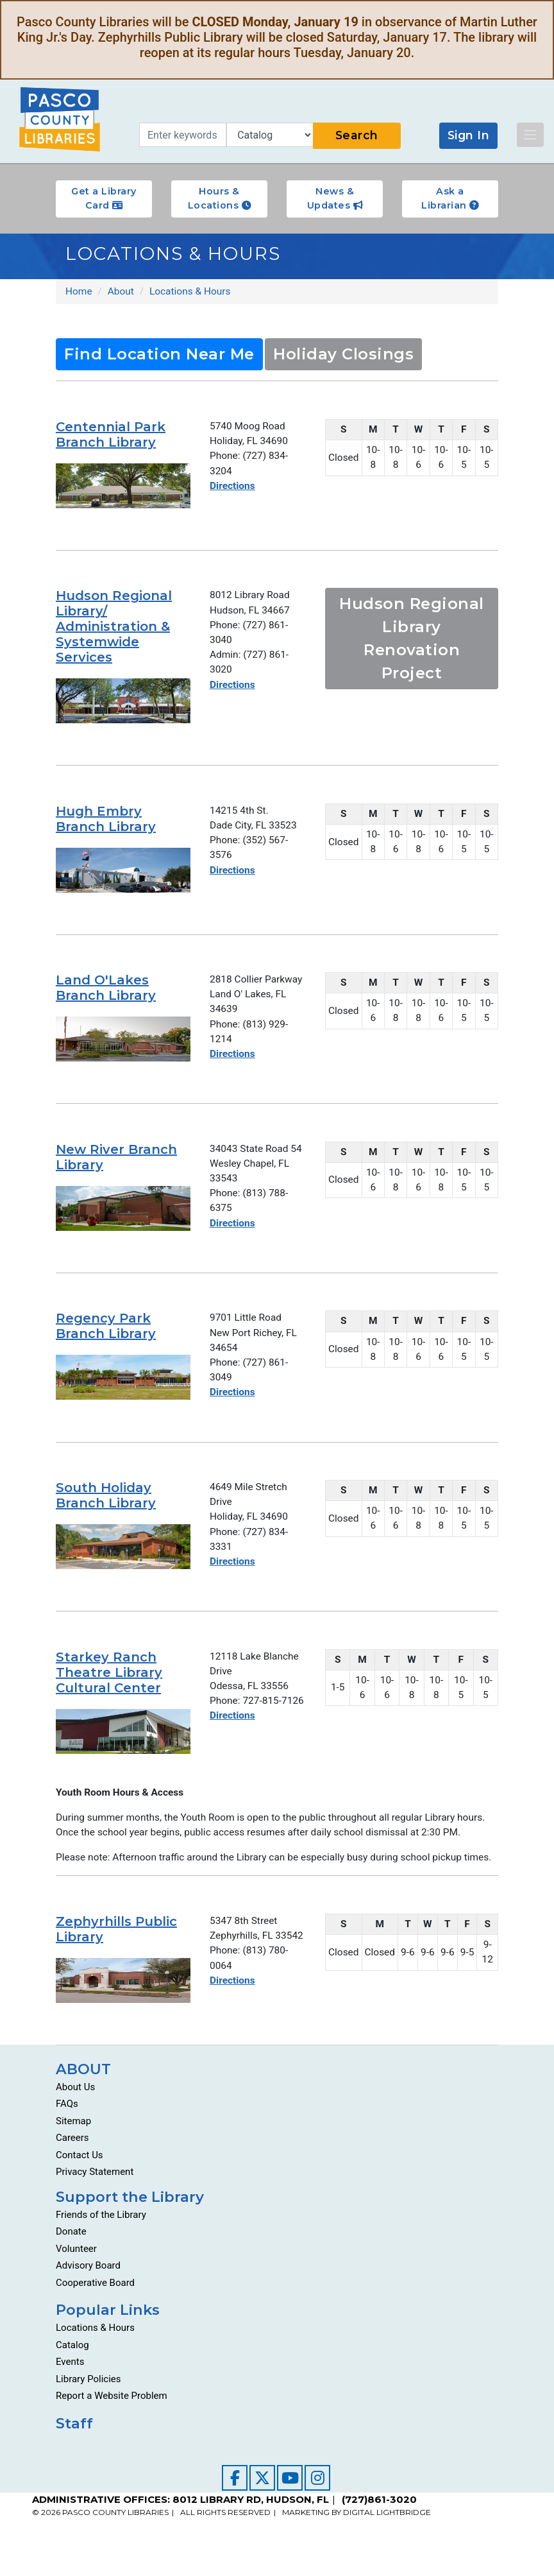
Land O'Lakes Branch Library (106, 989)
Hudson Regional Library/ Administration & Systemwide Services (114, 627)
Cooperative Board (95, 2310)
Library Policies (88, 2406)
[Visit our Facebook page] (235, 2505)
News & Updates (335, 198)
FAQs (67, 2132)
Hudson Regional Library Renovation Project (411, 639)
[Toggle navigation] (530, 135)
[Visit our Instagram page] (317, 2505)
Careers (72, 2166)
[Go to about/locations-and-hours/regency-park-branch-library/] (123, 1383)
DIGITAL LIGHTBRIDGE (387, 2540)
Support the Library (130, 2224)
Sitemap (73, 2148)
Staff (74, 2451)
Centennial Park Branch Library (110, 435)
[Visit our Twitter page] (262, 2505)
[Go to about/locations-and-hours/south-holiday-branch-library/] (123, 1555)
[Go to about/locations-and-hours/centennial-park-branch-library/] (123, 486)
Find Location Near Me (159, 354)
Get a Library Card (104, 198)
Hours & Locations (219, 198)
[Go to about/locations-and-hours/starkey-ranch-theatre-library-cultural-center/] (123, 1742)
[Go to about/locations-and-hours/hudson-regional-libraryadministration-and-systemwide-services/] (123, 702)
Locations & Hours (95, 2356)
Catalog (72, 2372)
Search (356, 135)
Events (70, 2390)
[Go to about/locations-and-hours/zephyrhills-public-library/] (123, 2008)
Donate (71, 2259)
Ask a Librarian (450, 198)
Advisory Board (88, 2293)
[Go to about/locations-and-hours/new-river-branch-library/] (123, 1211)
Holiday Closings (343, 354)
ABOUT (83, 2097)
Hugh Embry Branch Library (106, 820)
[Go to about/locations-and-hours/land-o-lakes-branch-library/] (123, 1040)
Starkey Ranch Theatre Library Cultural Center (109, 1683)
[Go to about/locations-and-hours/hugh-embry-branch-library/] (123, 871)
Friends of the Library (101, 2242)
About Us (75, 2114)
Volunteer (76, 2276)
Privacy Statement (94, 2200)
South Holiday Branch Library (106, 1503)
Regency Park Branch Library (106, 1332)
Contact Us (79, 2182)
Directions (233, 488)
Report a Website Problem (111, 2424)
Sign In (469, 135)
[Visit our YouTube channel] (290, 2505)
